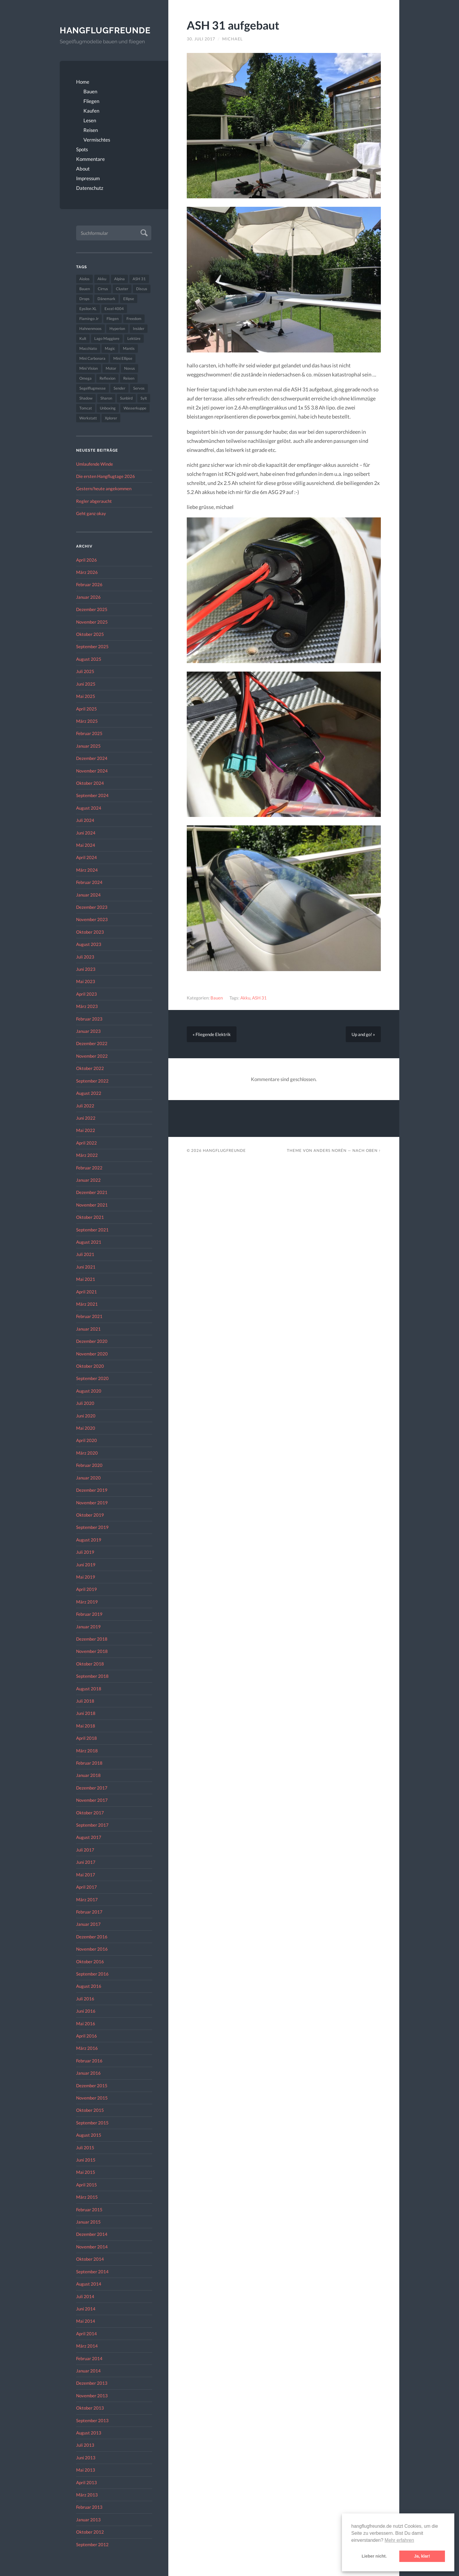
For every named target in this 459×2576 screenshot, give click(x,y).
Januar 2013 (88, 2519)
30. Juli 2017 (201, 39)
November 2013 (92, 2395)
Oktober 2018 (90, 1663)
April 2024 (86, 857)
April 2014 (86, 2333)
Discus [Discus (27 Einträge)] (141, 288)
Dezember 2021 (91, 1192)
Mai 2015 (85, 2172)
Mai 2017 (85, 1874)
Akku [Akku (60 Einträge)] (101, 278)
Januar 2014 (88, 2370)
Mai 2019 (85, 1576)
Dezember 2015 (91, 2085)
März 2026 (87, 572)
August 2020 (88, 1390)
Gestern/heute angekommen (103, 488)
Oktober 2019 (90, 1514)
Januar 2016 (88, 2073)
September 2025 (92, 646)
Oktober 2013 (90, 2407)
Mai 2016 (85, 2023)
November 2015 (92, 2097)
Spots (82, 149)
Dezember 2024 (91, 758)
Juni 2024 (85, 832)
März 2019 (87, 1601)
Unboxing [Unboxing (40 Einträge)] (108, 408)
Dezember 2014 (91, 2234)
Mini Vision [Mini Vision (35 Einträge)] (88, 368)
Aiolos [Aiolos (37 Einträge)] (84, 278)
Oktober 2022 (90, 1068)
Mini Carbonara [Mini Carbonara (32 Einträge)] (92, 358)
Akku (245, 997)
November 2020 (92, 1353)
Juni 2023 (85, 969)
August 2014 (88, 2283)
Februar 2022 (89, 1167)
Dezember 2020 (91, 1341)
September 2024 (92, 795)
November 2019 (92, 1502)
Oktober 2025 (90, 634)
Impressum (88, 178)
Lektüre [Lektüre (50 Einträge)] (134, 338)
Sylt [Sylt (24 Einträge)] (144, 398)
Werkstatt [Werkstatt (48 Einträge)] (88, 418)
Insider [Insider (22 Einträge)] (138, 328)
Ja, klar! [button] (422, 2556)
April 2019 (86, 1589)
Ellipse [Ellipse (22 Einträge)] (128, 298)
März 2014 (87, 2345)
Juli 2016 (85, 1998)
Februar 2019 (89, 1614)
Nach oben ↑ (366, 1150)
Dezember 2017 (91, 1787)
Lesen (89, 120)
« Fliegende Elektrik (212, 1034)
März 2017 (87, 1899)
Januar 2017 (88, 1924)
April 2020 (86, 1440)
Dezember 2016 (91, 1936)
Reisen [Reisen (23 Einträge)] (128, 378)
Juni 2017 (85, 1862)
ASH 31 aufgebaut (233, 25)
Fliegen (91, 101)
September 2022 (92, 1080)
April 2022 (86, 1142)
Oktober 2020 (90, 1366)
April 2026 (86, 559)
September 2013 (92, 2420)
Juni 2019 (85, 1564)
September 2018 (92, 1676)
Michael (232, 39)
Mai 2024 (85, 845)
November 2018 (92, 1651)
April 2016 (86, 2035)
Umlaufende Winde (94, 464)
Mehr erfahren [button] (399, 2540)
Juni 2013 (85, 2457)
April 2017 (86, 1887)
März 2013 (87, 2494)
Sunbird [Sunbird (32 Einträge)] (126, 398)
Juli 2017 (85, 1849)
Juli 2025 (85, 671)
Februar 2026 (89, 584)
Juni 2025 (85, 683)
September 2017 (92, 1825)
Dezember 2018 (91, 1638)
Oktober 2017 (90, 1812)
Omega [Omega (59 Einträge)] (85, 378)
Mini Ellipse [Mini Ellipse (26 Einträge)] (122, 358)
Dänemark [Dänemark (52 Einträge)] (106, 298)
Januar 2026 (88, 597)
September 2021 (92, 1229)
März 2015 (87, 2197)
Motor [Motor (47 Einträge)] (111, 368)
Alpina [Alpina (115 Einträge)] (119, 278)
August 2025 (88, 659)
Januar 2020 (88, 1477)
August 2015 (88, 2135)
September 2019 (92, 1527)
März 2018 (87, 1750)
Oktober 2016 (90, 1961)
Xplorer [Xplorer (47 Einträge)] (111, 418)
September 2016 (92, 1973)
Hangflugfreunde (105, 30)
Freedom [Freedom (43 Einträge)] (133, 318)
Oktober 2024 (90, 783)
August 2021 (88, 1242)
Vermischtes (96, 140)
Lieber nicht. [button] (374, 2556)
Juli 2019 (85, 1552)
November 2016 (92, 1949)
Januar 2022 (88, 1180)
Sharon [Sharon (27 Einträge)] (106, 398)
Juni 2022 (85, 1118)
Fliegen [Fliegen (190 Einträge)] (113, 318)
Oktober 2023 (90, 932)
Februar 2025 (89, 733)
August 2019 (88, 1539)
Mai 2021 (85, 1279)
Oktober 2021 (90, 1217)
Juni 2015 (85, 2159)
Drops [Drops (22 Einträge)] (84, 298)
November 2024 (92, 770)
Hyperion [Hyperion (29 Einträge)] (117, 328)
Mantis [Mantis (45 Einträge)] (129, 348)
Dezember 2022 (91, 1043)
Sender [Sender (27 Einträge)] (119, 388)
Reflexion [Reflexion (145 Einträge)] (107, 378)
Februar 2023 (89, 1018)
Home (82, 82)
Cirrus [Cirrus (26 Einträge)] (103, 288)
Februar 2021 (89, 1316)
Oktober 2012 (90, 2531)
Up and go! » (363, 1034)
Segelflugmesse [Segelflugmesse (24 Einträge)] (92, 388)
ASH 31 (259, 997)
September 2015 (92, 2122)
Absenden (143, 232)
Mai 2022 (85, 1130)
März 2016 (87, 2048)
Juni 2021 (85, 1266)
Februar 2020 (89, 1465)
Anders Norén (330, 1150)
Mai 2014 (85, 2321)
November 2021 (92, 1204)
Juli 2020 (85, 1403)
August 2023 (88, 944)
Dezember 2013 (91, 2383)
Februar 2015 (89, 2209)
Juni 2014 (85, 2308)
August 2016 (88, 1986)
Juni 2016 (85, 2011)
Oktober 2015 (90, 2110)
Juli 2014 (85, 2296)
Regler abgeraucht (94, 501)
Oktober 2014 (90, 2259)
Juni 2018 (85, 1713)
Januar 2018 (88, 1775)
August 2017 (88, 1837)
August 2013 (88, 2432)
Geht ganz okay (91, 513)
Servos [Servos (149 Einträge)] (139, 388)
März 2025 (87, 721)
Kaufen (91, 111)
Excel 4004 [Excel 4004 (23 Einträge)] (114, 308)
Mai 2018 (85, 1725)
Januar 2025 (88, 745)
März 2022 (87, 1155)
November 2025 (92, 621)
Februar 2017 (89, 1911)
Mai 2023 (85, 981)
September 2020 (92, 1378)
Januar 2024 (88, 894)
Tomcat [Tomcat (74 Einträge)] (85, 408)
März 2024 (87, 870)
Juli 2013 (85, 2445)
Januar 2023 (88, 1031)
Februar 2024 (89, 882)
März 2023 (87, 1006)
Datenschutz (89, 188)
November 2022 (92, 1056)
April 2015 (86, 2184)
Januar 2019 (88, 1626)
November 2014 (92, 2246)
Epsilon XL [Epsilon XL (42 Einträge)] (88, 308)
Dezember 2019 (91, 1490)
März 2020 (87, 1452)
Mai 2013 (85, 2469)
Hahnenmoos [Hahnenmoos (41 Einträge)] (90, 328)
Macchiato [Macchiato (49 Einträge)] (88, 348)
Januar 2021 (88, 1328)
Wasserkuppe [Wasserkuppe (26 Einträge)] (135, 408)
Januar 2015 (88, 2221)
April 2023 (86, 994)
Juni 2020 (85, 1415)
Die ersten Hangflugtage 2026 (105, 476)
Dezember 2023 (91, 907)
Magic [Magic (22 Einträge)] (110, 348)
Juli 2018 (85, 1700)
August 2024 (88, 808)
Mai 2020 (85, 1428)
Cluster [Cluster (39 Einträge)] (122, 288)
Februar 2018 (89, 1762)
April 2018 (86, 1738)
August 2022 (88, 1093)
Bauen (90, 91)
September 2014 (92, 2271)
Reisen (90, 130)
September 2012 (92, 2544)
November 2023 (92, 919)
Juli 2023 (85, 956)
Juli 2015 (85, 2147)
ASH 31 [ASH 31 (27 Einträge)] (139, 278)
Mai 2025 (85, 696)
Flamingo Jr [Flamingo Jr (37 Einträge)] (89, 318)
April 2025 (86, 708)
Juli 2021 (85, 1254)
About (83, 169)
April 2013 (86, 2482)
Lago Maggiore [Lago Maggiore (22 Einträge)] (106, 338)
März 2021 (87, 1304)
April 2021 (86, 1291)
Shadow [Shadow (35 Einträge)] (86, 398)
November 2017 (92, 1800)
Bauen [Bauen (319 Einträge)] (84, 288)
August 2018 (88, 1688)
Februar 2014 (89, 2358)
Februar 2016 (89, 2060)
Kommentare (90, 159)
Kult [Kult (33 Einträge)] (82, 338)
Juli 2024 (85, 820)
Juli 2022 (85, 1105)
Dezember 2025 (91, 609)
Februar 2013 (89, 2507)
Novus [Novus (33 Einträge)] (129, 368)
